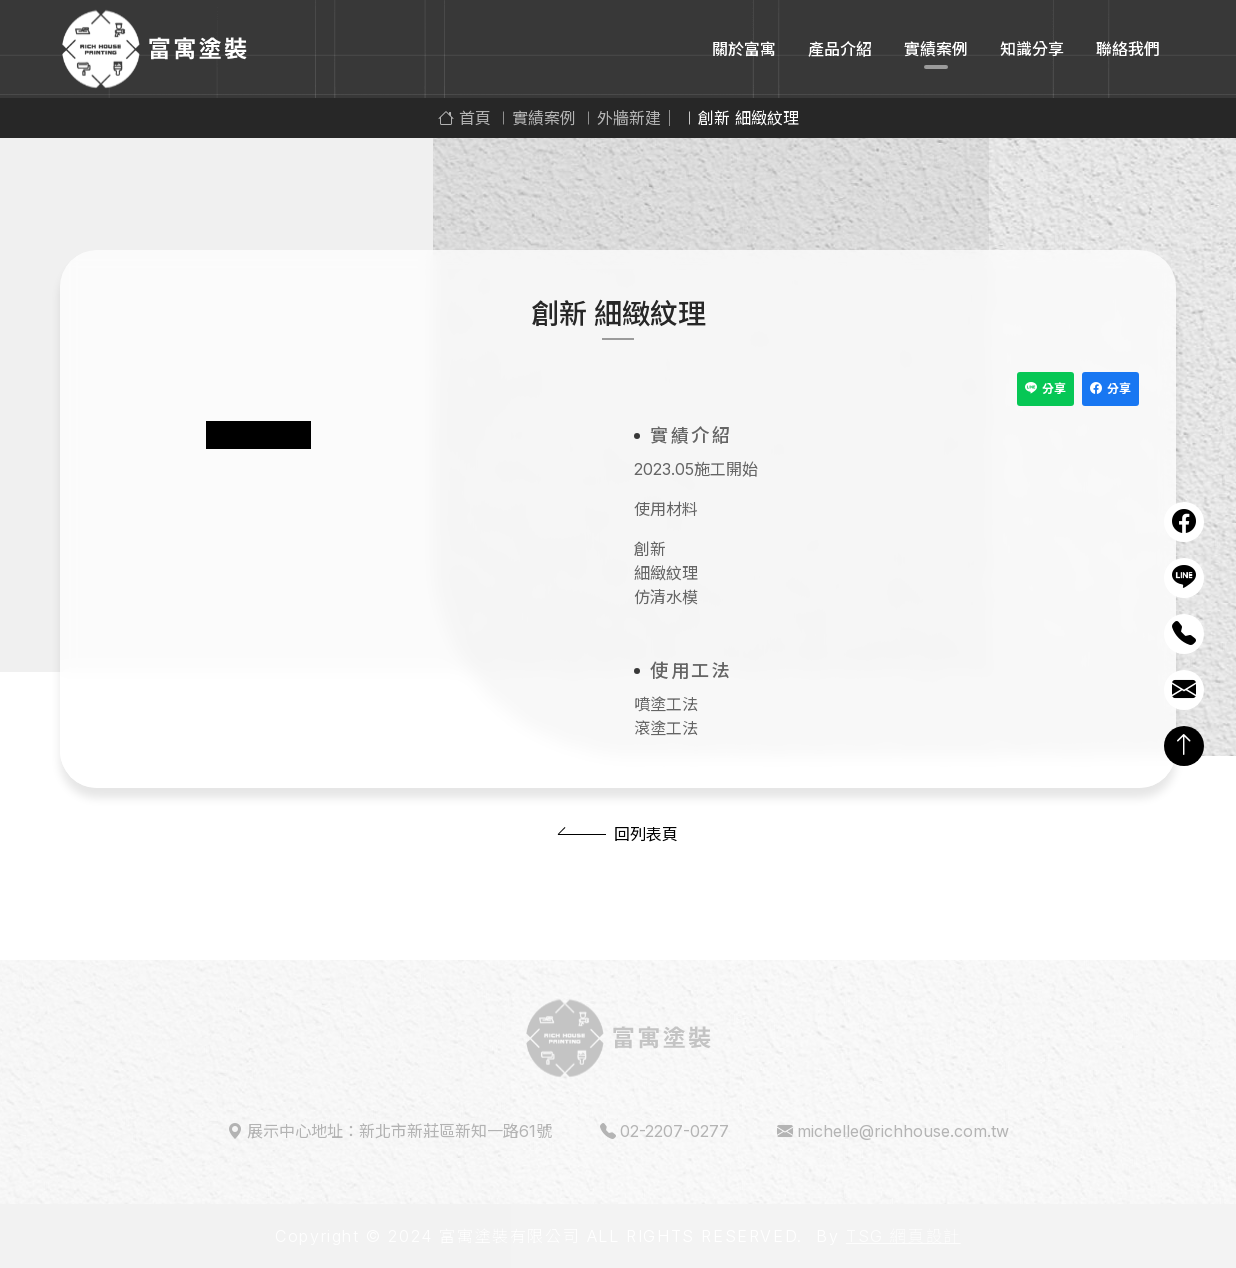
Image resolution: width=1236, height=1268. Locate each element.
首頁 (464, 118)
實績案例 (936, 49)
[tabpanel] (349, 406)
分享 (1045, 389)
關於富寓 (744, 49)
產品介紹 (840, 49)
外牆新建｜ (637, 118)
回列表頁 (646, 834)
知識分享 (1032, 49)
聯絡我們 (1128, 49)
